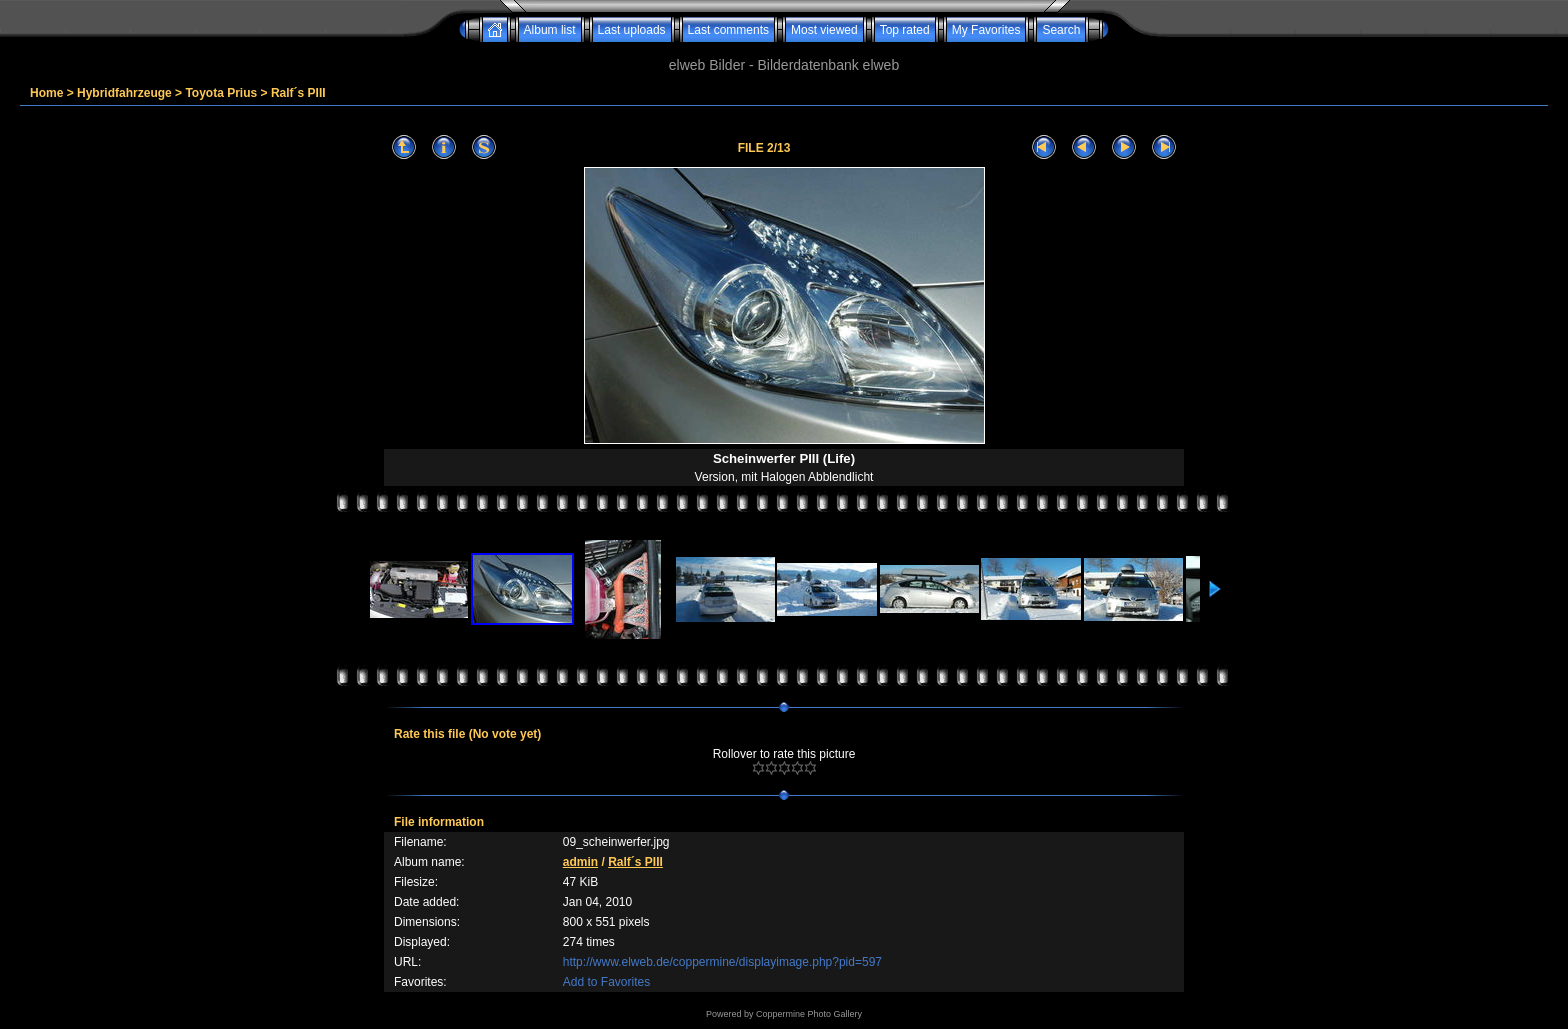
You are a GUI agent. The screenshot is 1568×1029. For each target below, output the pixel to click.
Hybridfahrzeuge (124, 93)
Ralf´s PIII (298, 93)
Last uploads (632, 30)
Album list (550, 30)
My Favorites (986, 30)
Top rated (905, 30)
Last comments (728, 30)
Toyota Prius (221, 93)
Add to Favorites (606, 982)
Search (1061, 30)
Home (46, 93)
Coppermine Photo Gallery (809, 1014)
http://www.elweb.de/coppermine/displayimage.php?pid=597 (722, 962)
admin (580, 862)
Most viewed (824, 30)
